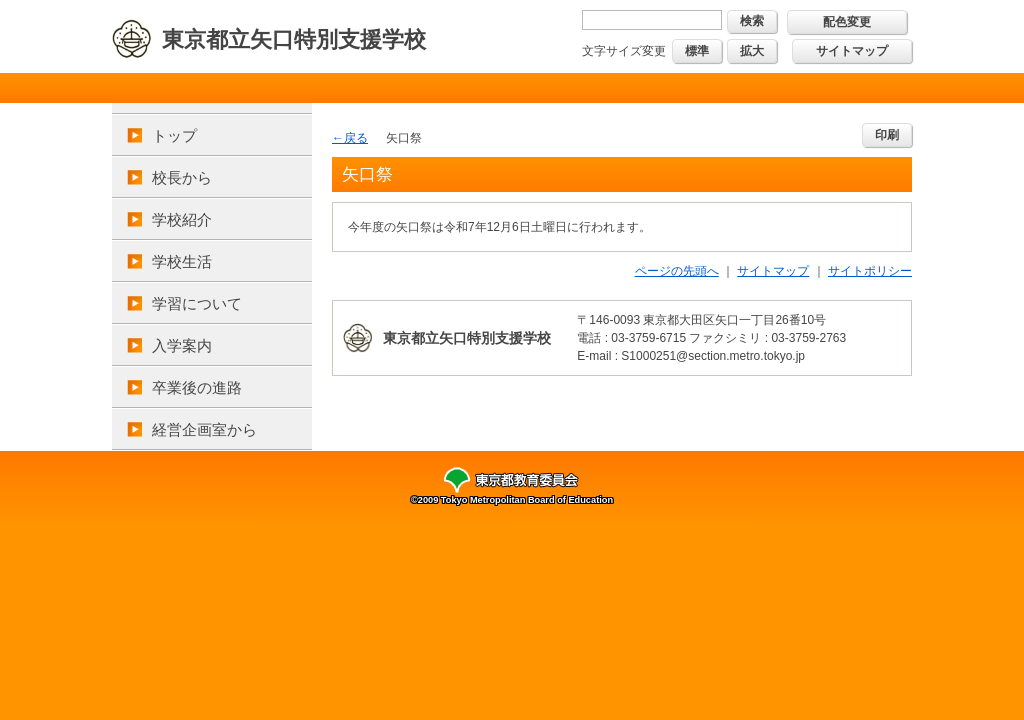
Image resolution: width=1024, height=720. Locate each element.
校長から (182, 177)
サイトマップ (852, 51)
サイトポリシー (870, 271)
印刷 (887, 135)
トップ (174, 135)
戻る (356, 138)
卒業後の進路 (197, 387)
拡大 (752, 51)
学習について (197, 303)
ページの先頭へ (677, 271)
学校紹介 (182, 219)
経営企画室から (204, 429)
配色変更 (847, 22)
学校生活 (182, 261)
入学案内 (182, 345)
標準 (697, 51)
